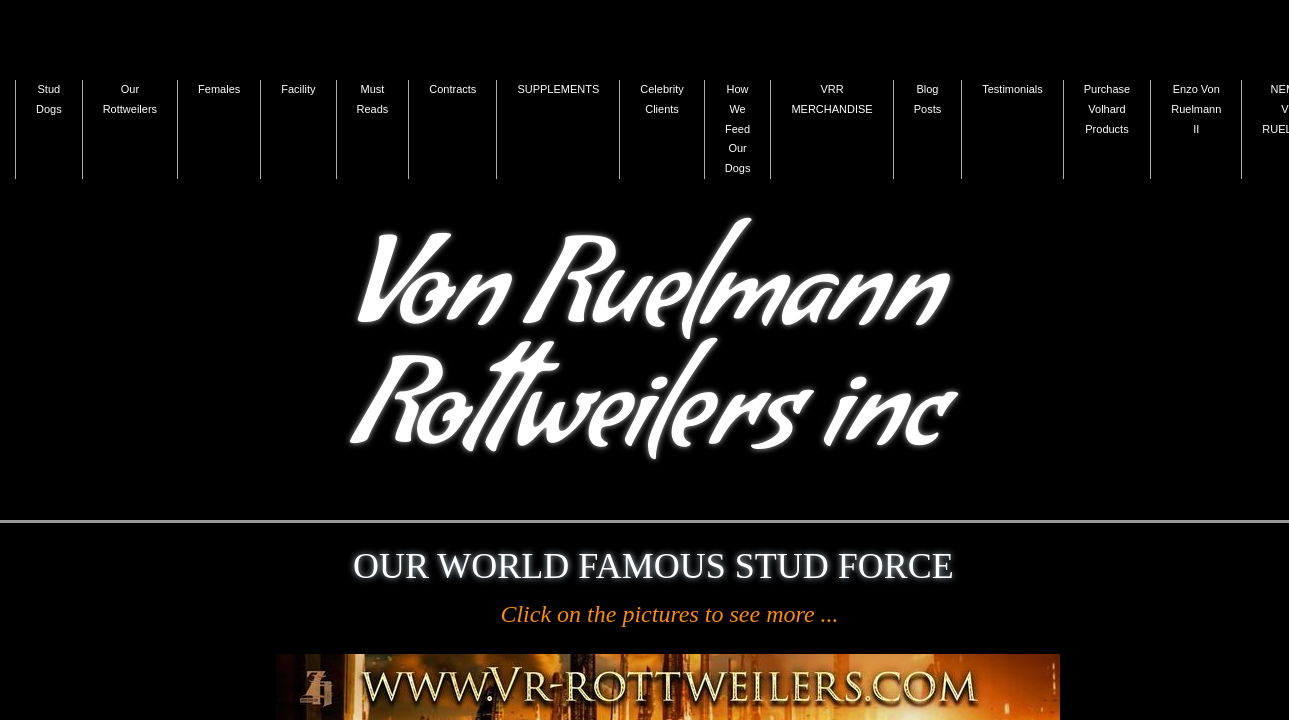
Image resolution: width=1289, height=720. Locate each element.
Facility (298, 89)
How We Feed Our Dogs (738, 128)
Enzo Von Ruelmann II (1196, 109)
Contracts (452, 89)
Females (219, 89)
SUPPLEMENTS (558, 89)
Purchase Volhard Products (1107, 109)
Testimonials (1012, 89)
